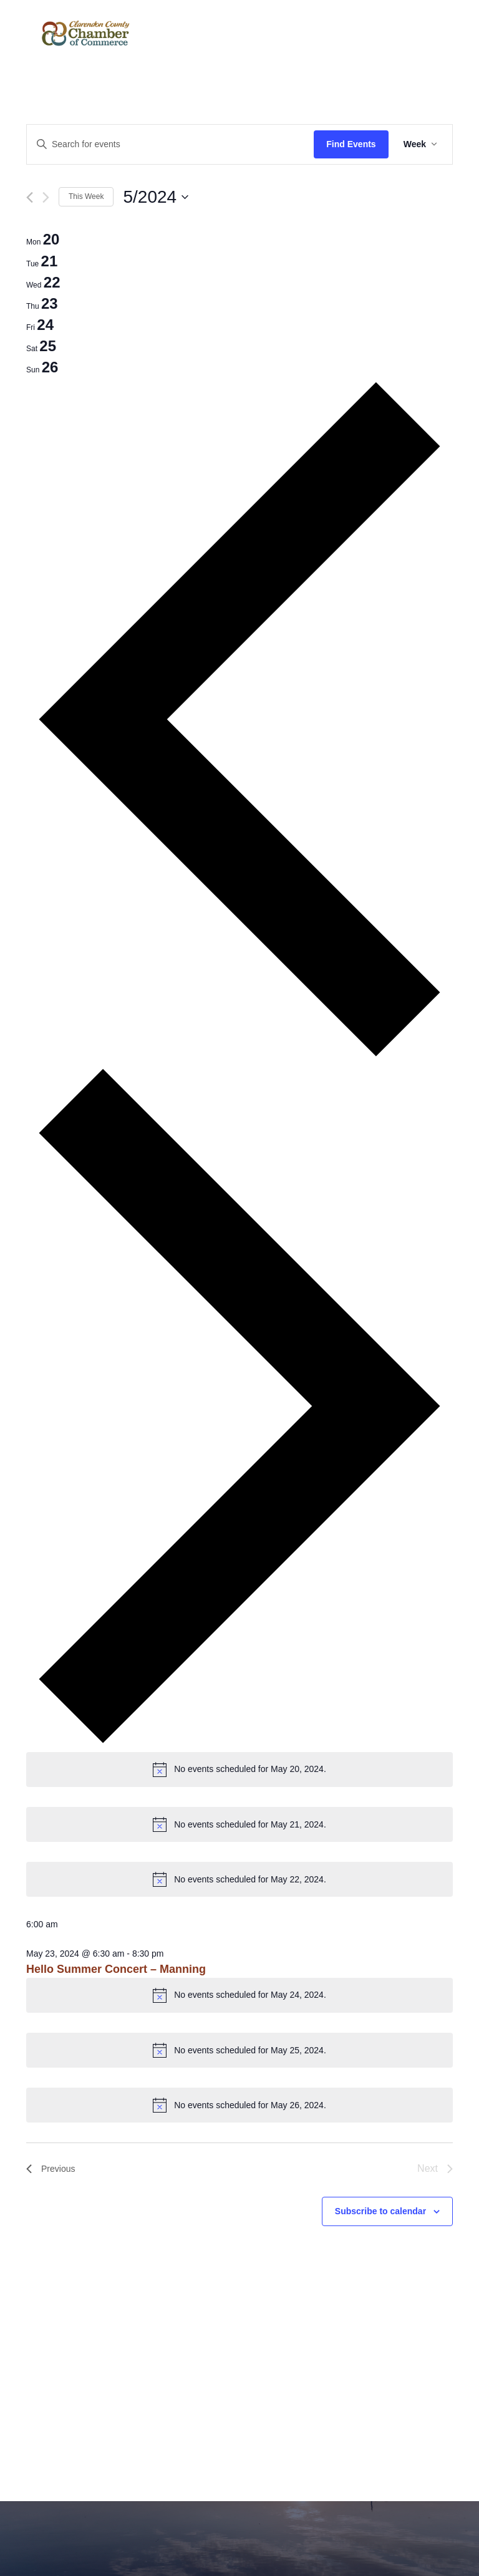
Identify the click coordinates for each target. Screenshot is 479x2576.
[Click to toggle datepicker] (155, 197)
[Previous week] (29, 197)
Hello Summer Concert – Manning (116, 1969)
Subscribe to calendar (380, 2211)
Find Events (350, 144)
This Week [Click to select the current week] (86, 196)
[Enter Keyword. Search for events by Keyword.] (170, 144)
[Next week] (45, 197)
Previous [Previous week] (50, 2169)
